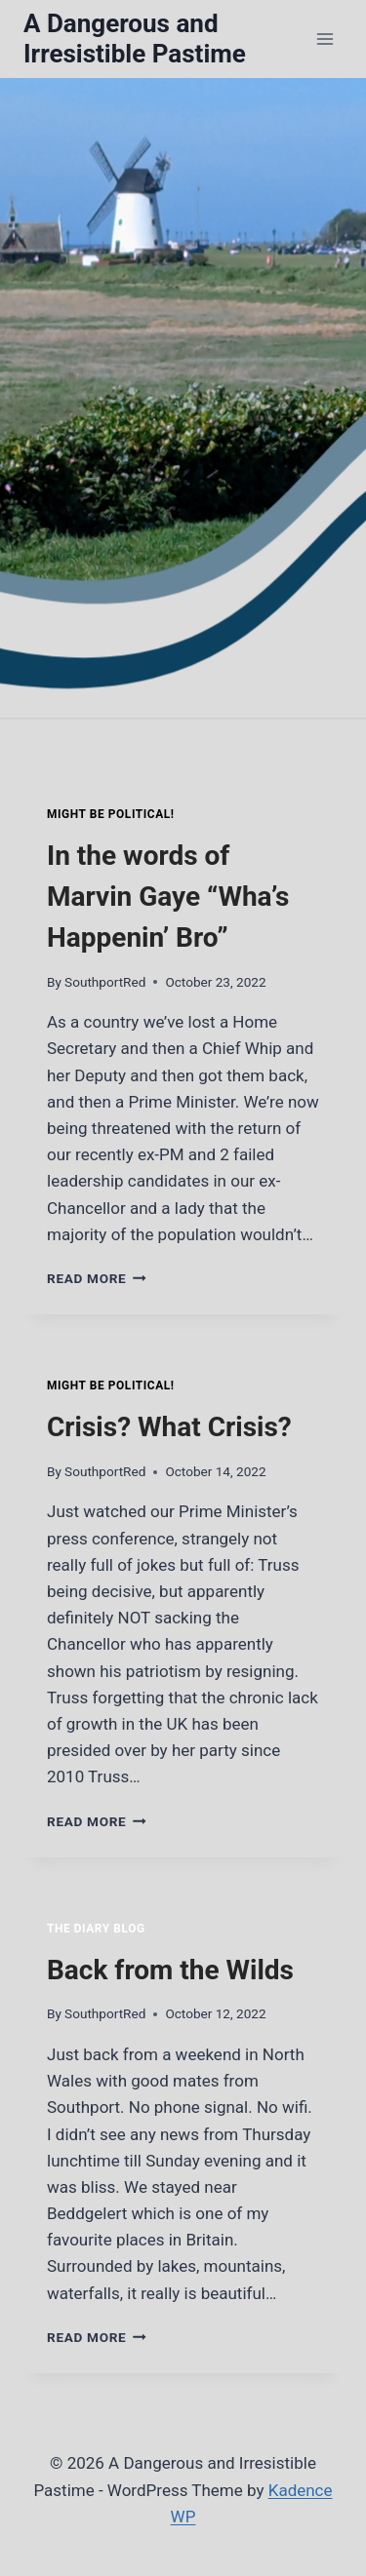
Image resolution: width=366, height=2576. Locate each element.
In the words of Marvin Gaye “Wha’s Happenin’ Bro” (168, 896)
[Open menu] (324, 38)
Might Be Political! (111, 814)
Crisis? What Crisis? (169, 1427)
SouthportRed (104, 982)
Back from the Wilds (170, 1970)
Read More (96, 1278)
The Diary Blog (96, 1928)
